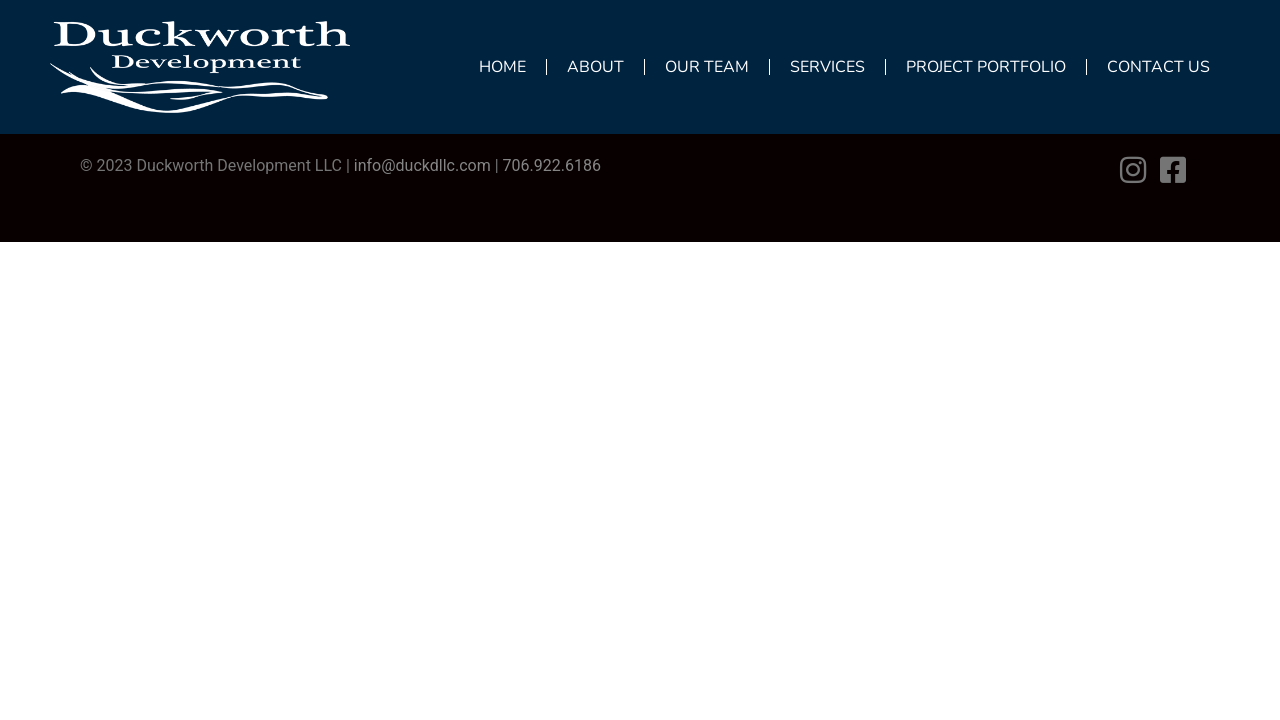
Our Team (707, 67)
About (595, 67)
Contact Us (1158, 67)
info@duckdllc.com (422, 165)
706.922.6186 (552, 165)
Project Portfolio (986, 67)
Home (502, 67)
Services (827, 67)
